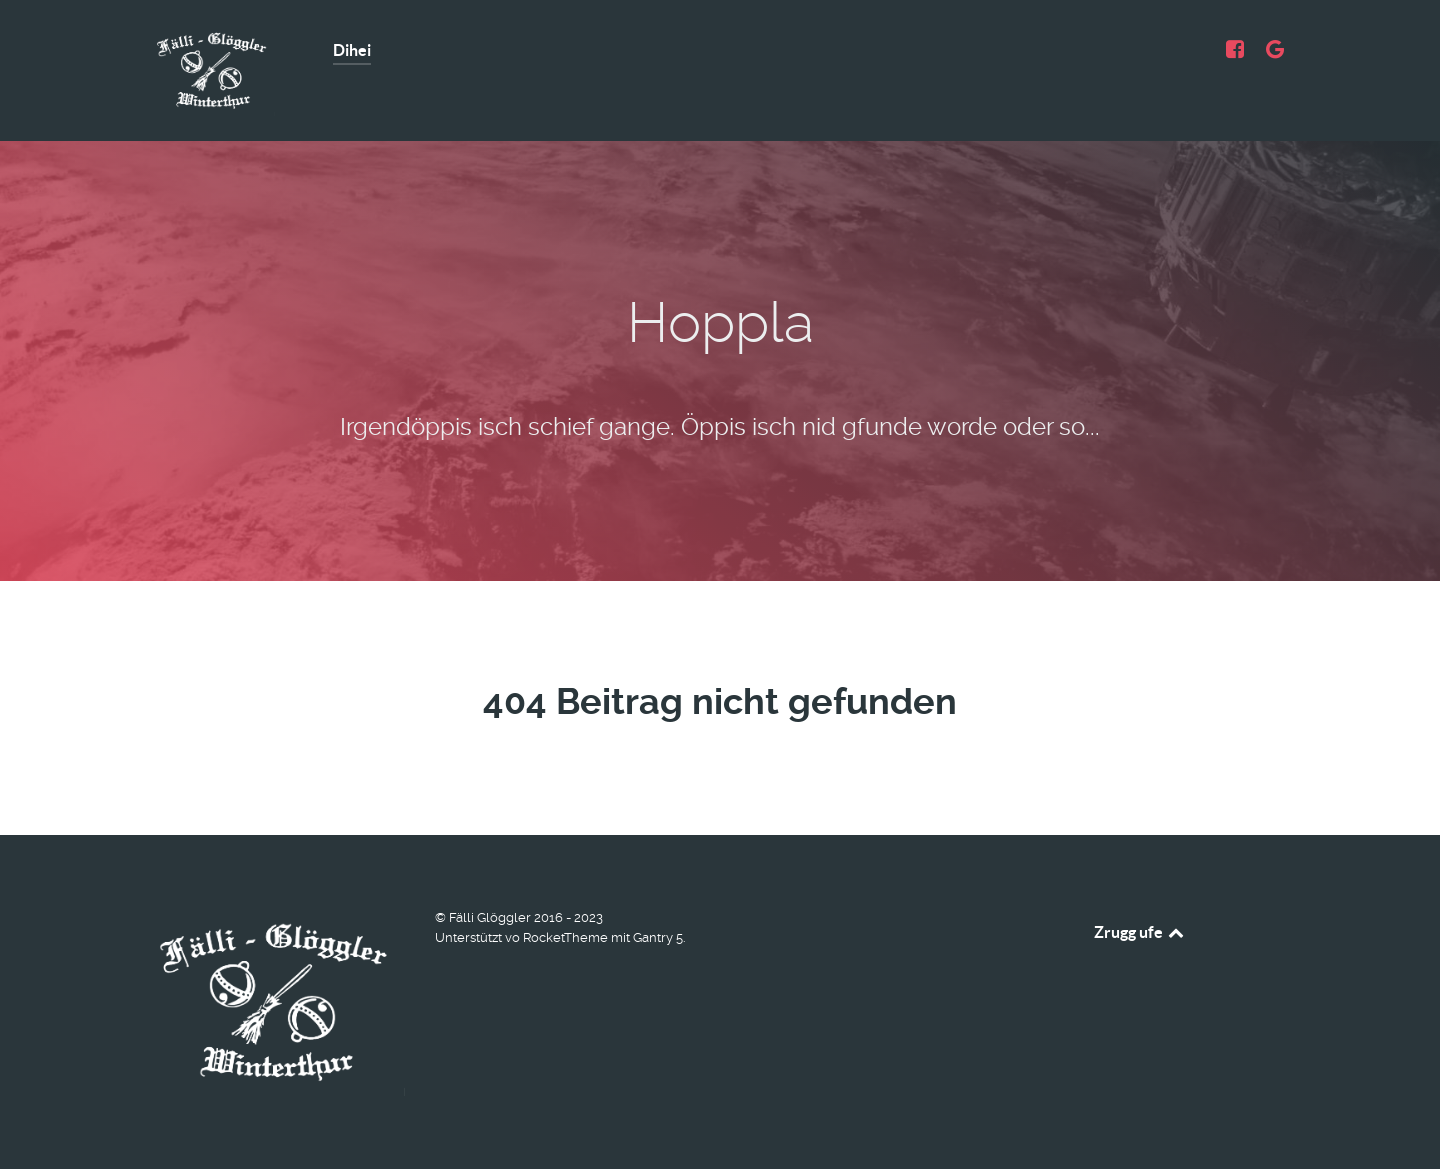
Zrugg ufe (1140, 932)
